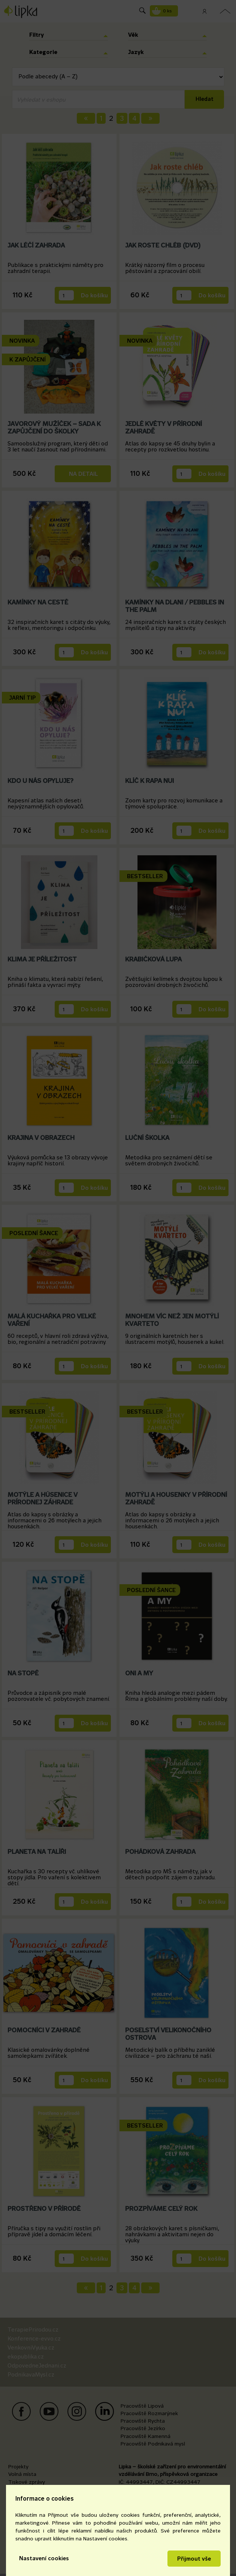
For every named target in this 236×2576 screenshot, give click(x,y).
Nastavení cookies (44, 2558)
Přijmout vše (194, 2558)
